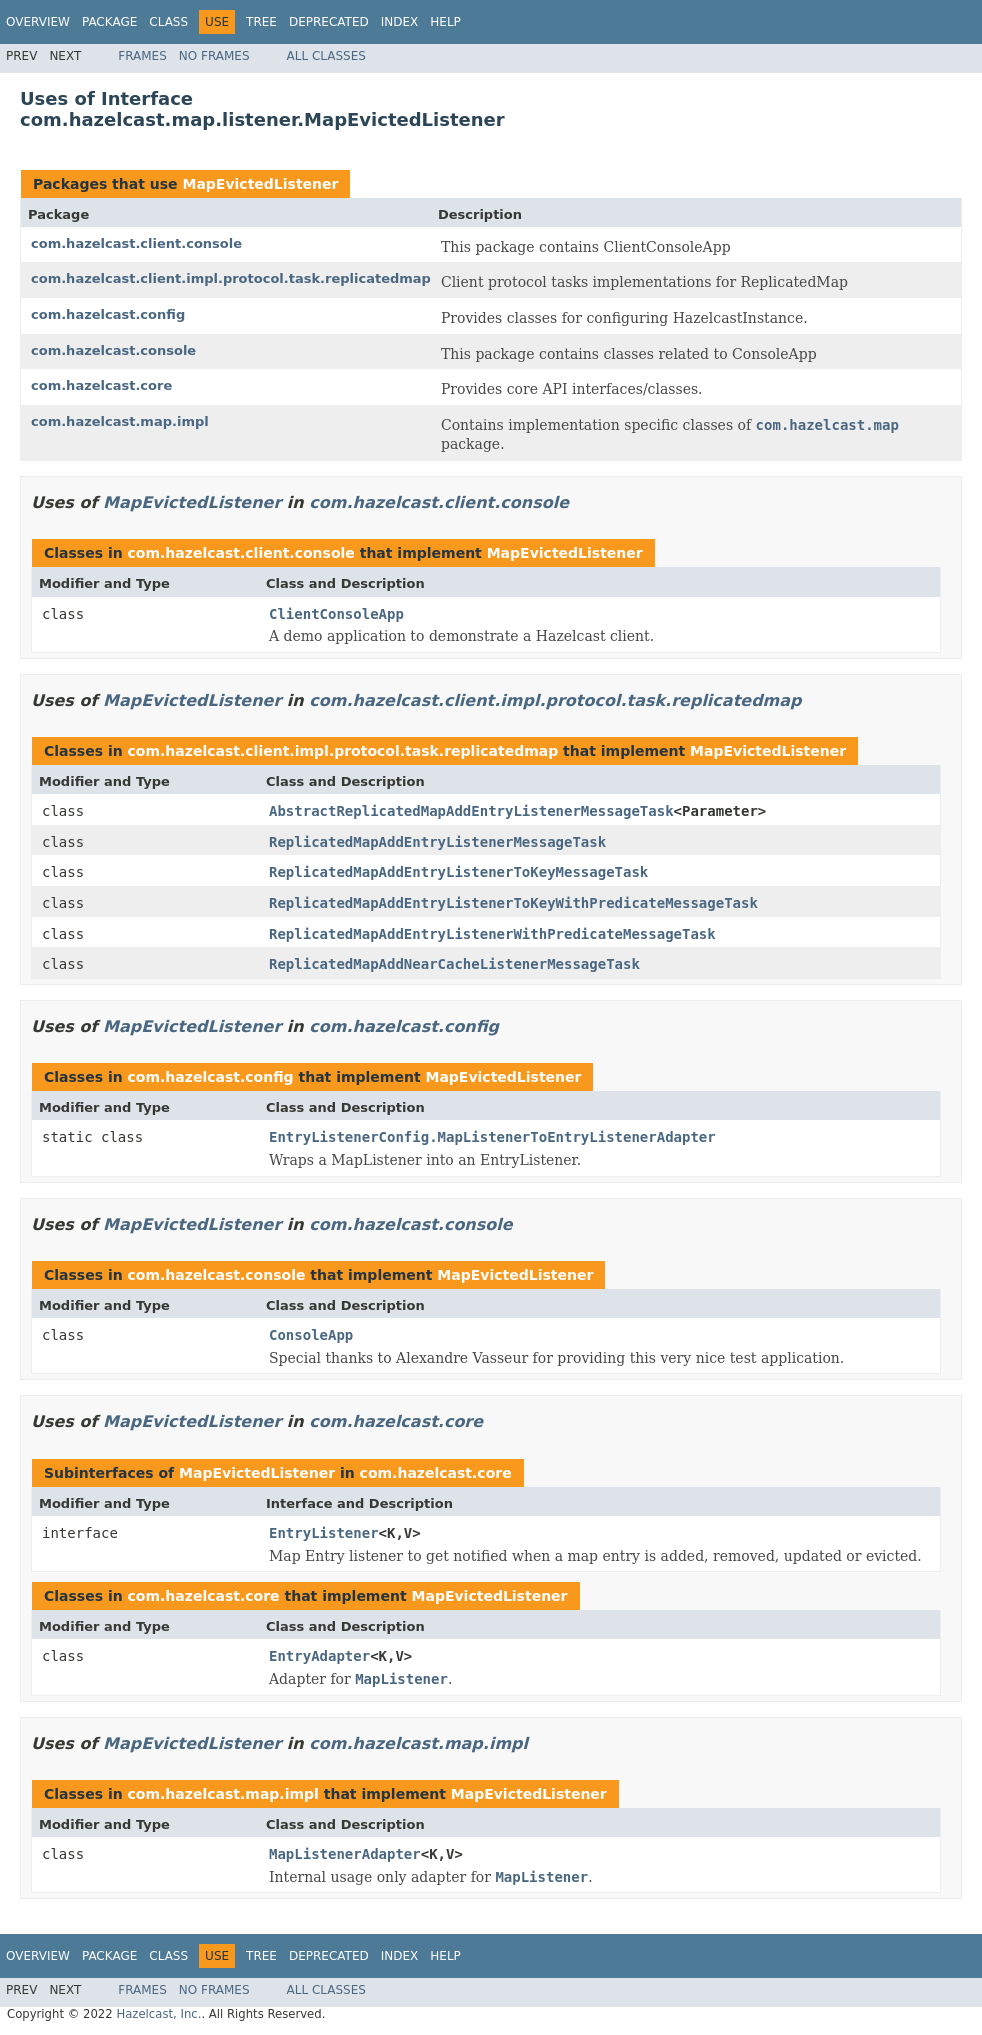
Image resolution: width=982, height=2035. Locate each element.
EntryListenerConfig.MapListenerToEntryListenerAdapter (492, 1137)
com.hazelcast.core (101, 385)
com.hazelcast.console (113, 350)
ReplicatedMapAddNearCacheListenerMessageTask (454, 964)
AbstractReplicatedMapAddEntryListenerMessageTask (471, 811)
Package (109, 22)
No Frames (214, 56)
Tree (261, 22)
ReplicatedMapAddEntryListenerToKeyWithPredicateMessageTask (513, 903)
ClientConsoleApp (336, 614)
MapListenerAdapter (345, 1854)
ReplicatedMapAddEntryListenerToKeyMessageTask (458, 872)
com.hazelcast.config (108, 314)
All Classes (326, 56)
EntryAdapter (319, 1656)
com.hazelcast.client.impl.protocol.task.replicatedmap (231, 278)
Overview (38, 22)
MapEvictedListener (260, 184)
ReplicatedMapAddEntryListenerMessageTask (437, 842)
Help (445, 22)
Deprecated (329, 22)
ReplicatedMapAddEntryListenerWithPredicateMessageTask (492, 934)
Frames (142, 56)
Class (168, 22)
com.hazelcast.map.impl (120, 421)
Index (400, 22)
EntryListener (324, 1533)
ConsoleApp (311, 1335)
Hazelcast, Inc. (158, 2014)
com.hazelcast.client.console (136, 243)
